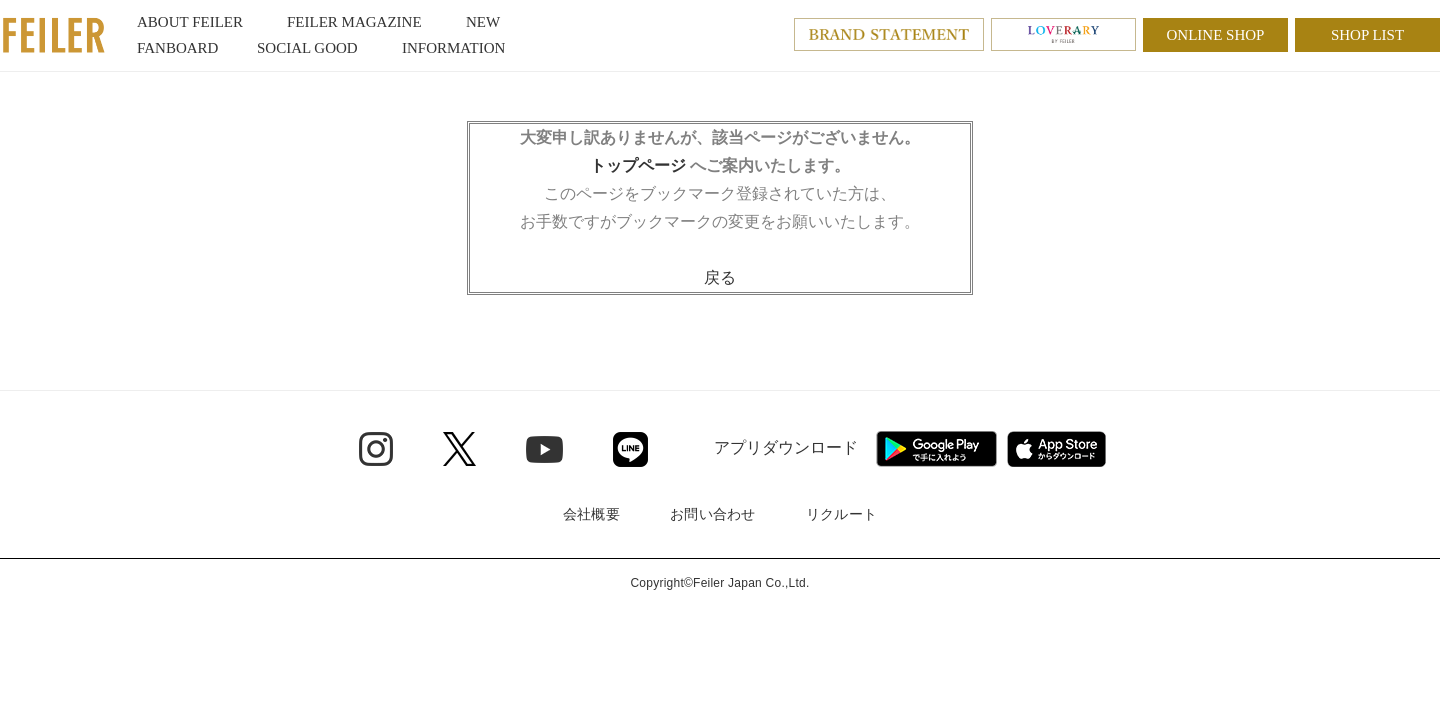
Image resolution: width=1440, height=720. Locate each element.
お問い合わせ (713, 514)
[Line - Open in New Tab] (630, 449)
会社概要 (591, 514)
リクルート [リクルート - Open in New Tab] (841, 514)
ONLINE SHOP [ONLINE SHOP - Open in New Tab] (1216, 35)
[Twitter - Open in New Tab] (459, 449)
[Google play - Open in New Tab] (936, 449)
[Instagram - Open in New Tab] (376, 449)
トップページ (638, 165)
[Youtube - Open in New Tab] (544, 448)
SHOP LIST (1367, 35)
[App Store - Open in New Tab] (1056, 449)
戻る (720, 277)
